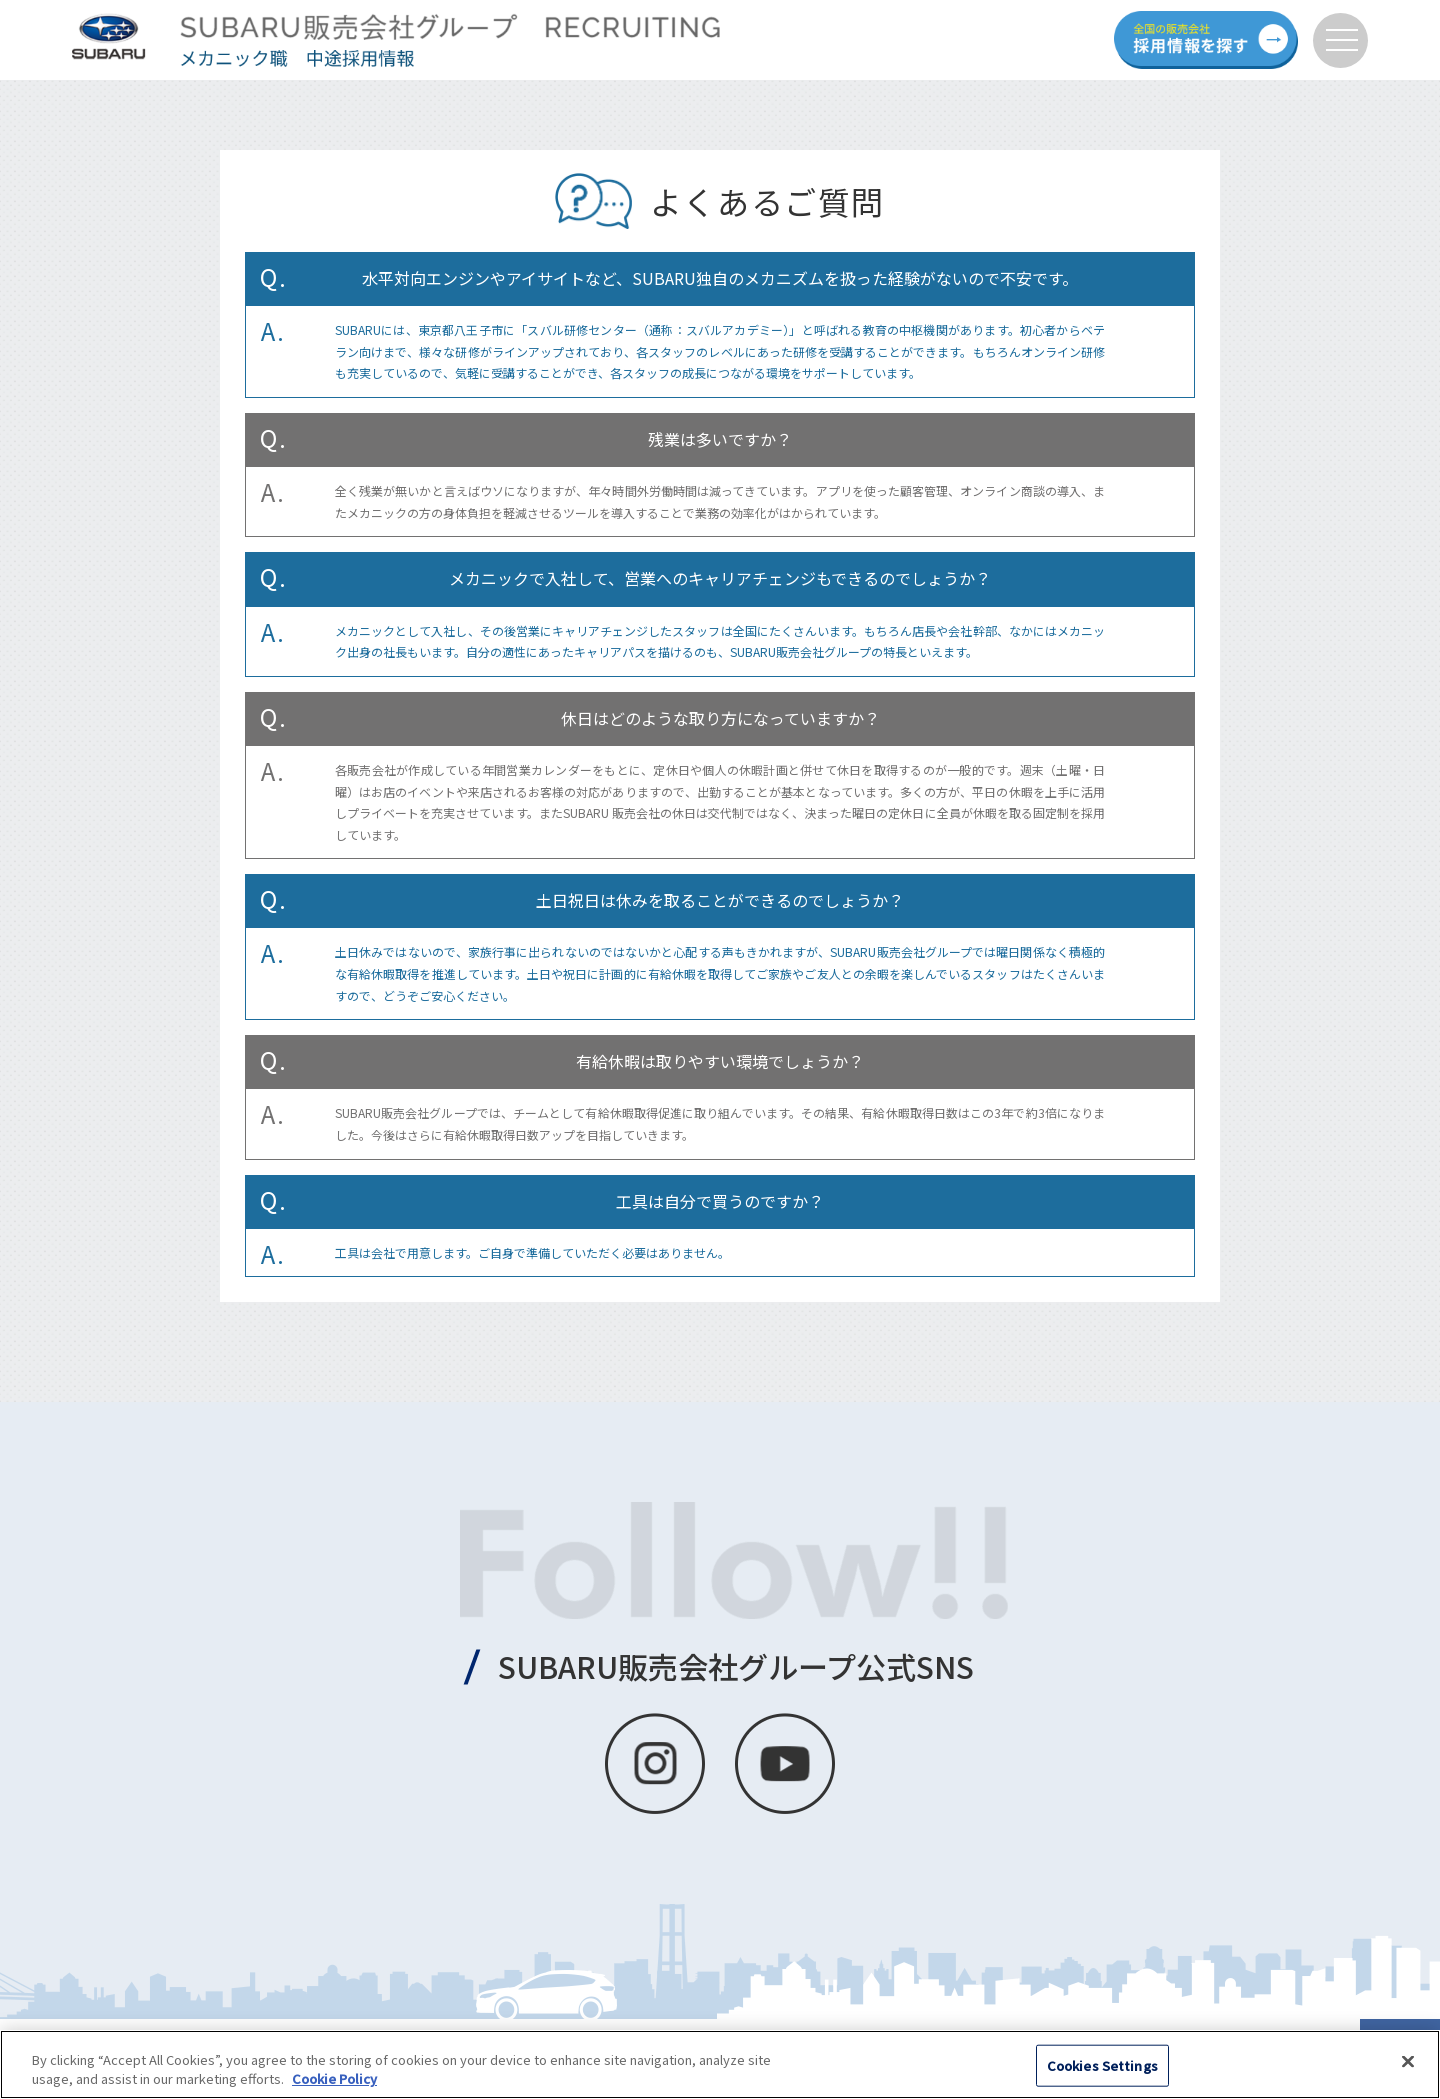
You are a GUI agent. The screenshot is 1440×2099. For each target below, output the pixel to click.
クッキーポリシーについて (112, 2043)
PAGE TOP (1400, 2059)
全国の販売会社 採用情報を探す (1206, 40)
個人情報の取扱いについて (293, 2043)
